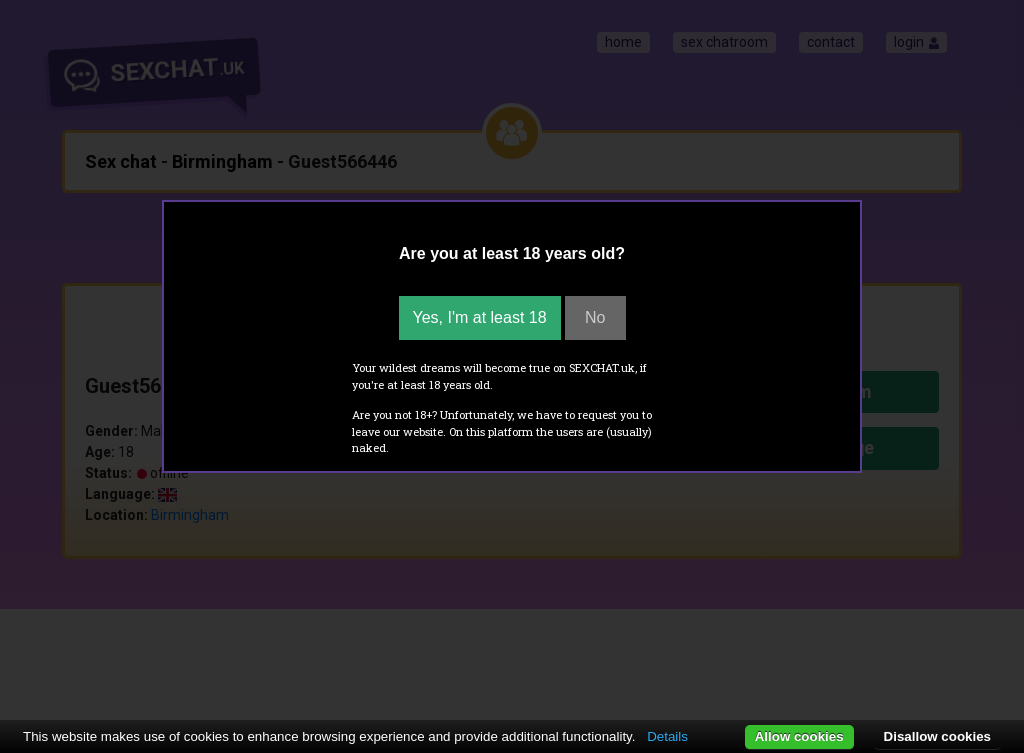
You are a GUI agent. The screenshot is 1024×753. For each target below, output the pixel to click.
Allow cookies (799, 736)
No (595, 317)
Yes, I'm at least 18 (480, 317)
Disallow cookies (937, 736)
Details (667, 736)
